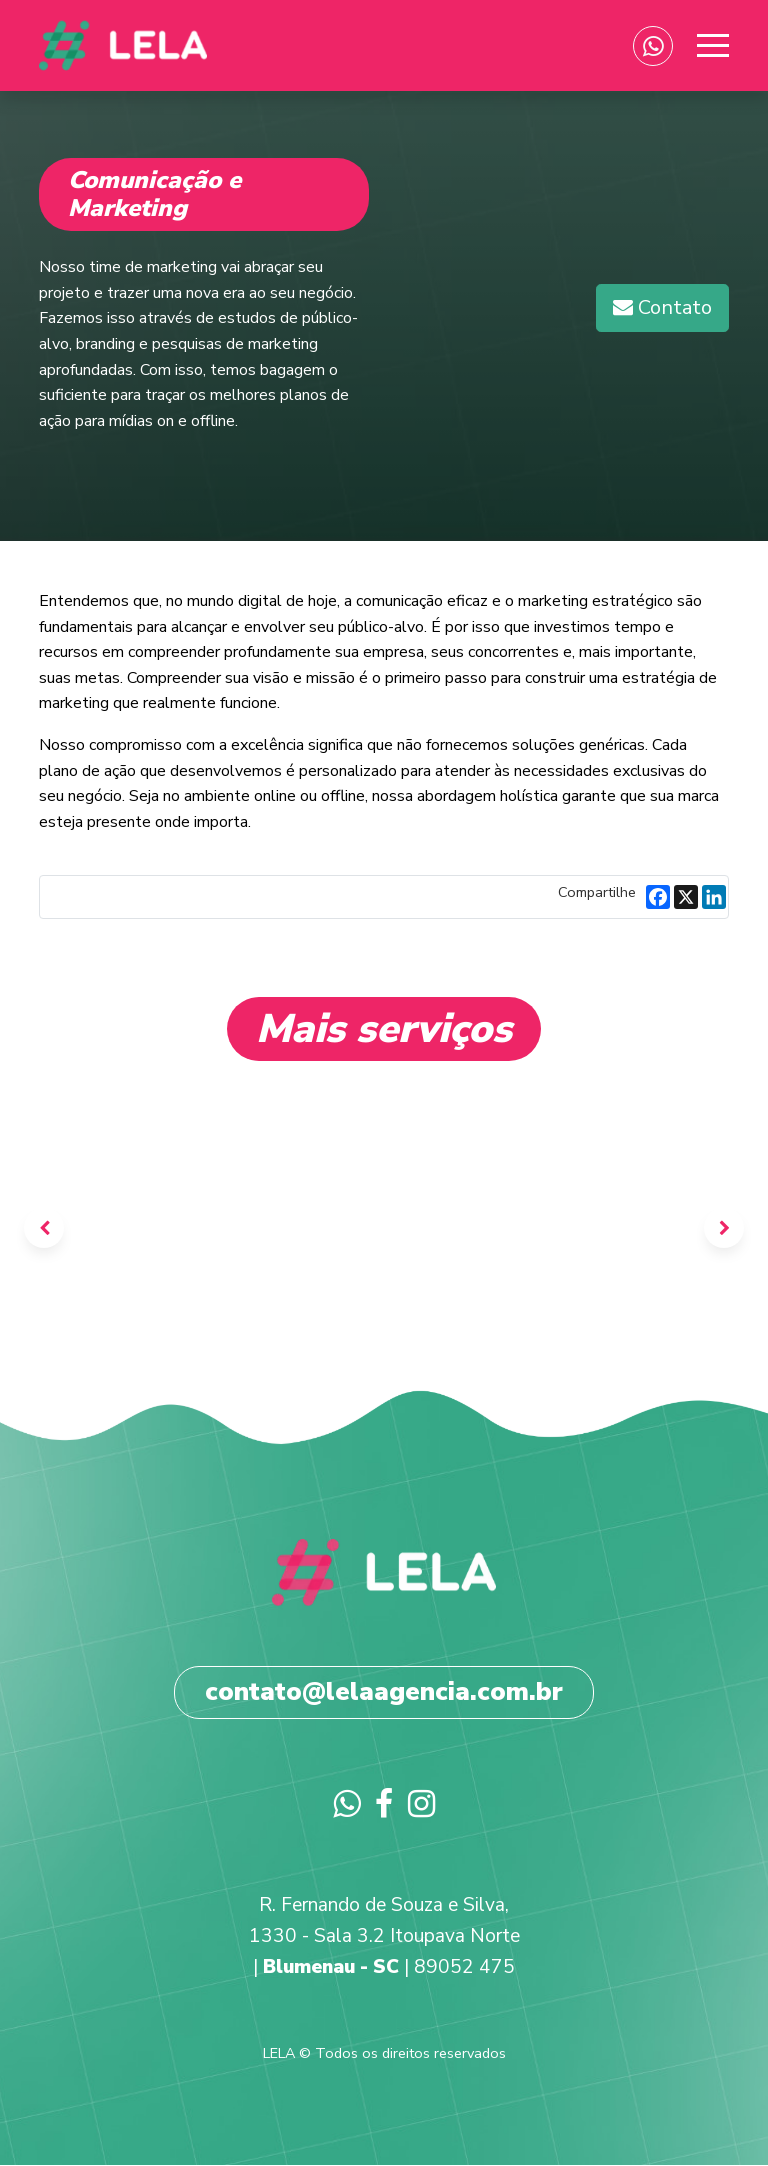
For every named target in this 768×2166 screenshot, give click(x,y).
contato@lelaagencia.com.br (384, 1691)
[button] (662, 308)
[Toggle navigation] (709, 46)
